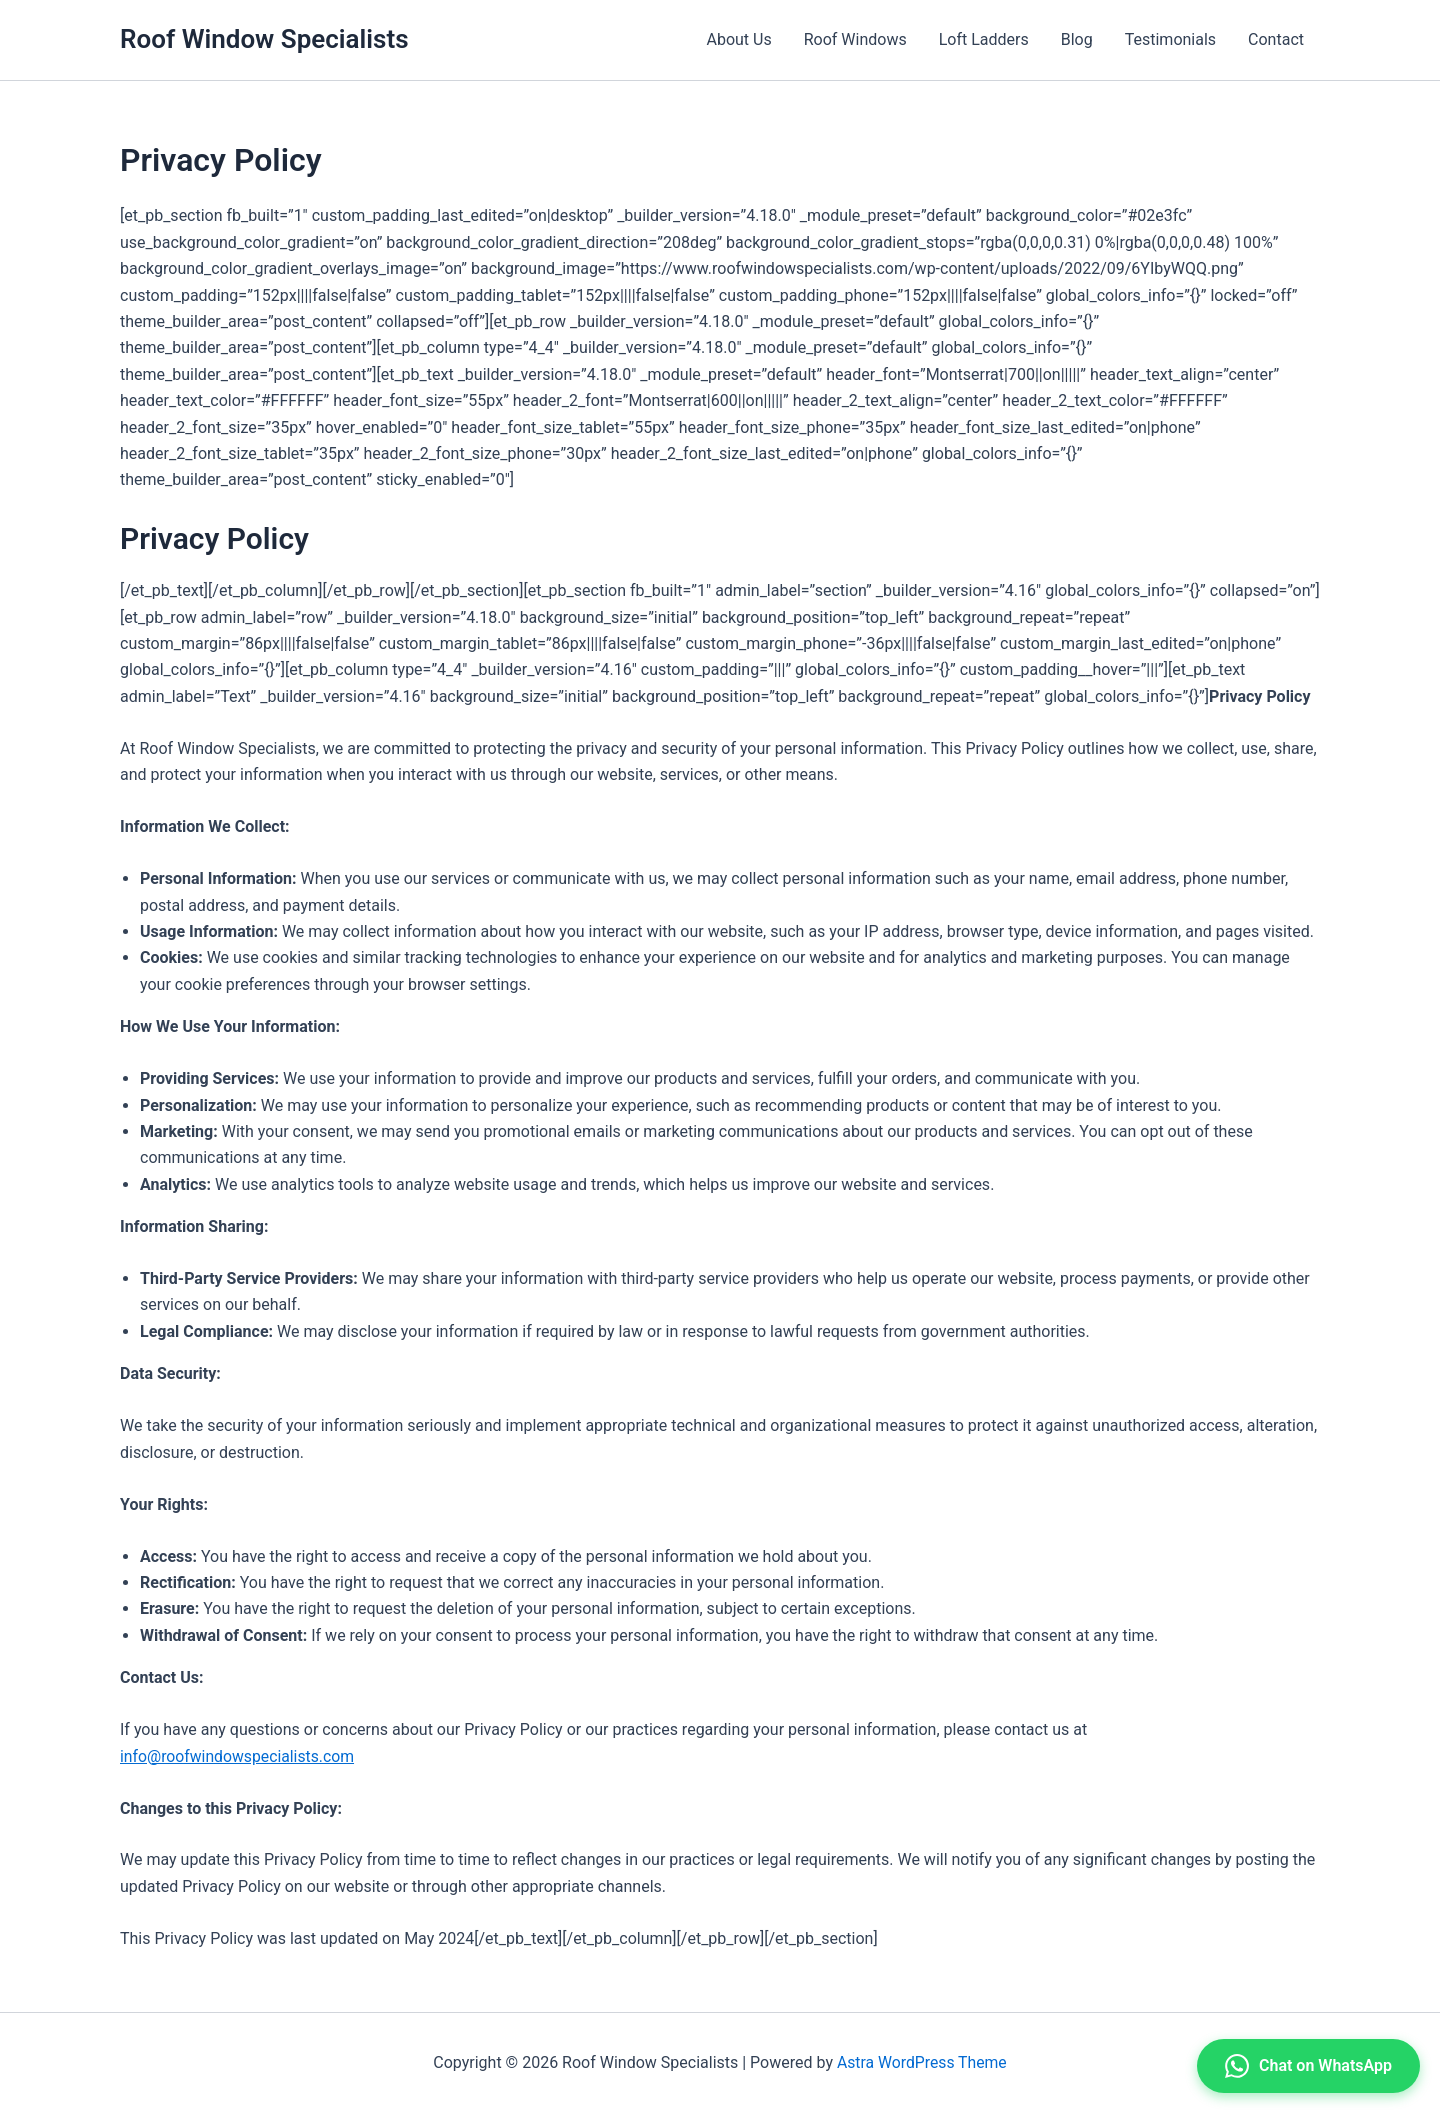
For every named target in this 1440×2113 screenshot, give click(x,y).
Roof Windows (855, 39)
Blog (1077, 39)
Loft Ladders (984, 39)
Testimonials (1170, 39)
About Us (738, 39)
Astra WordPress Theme (922, 2062)
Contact (1276, 39)
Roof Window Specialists (264, 39)
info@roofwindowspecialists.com (239, 1756)
